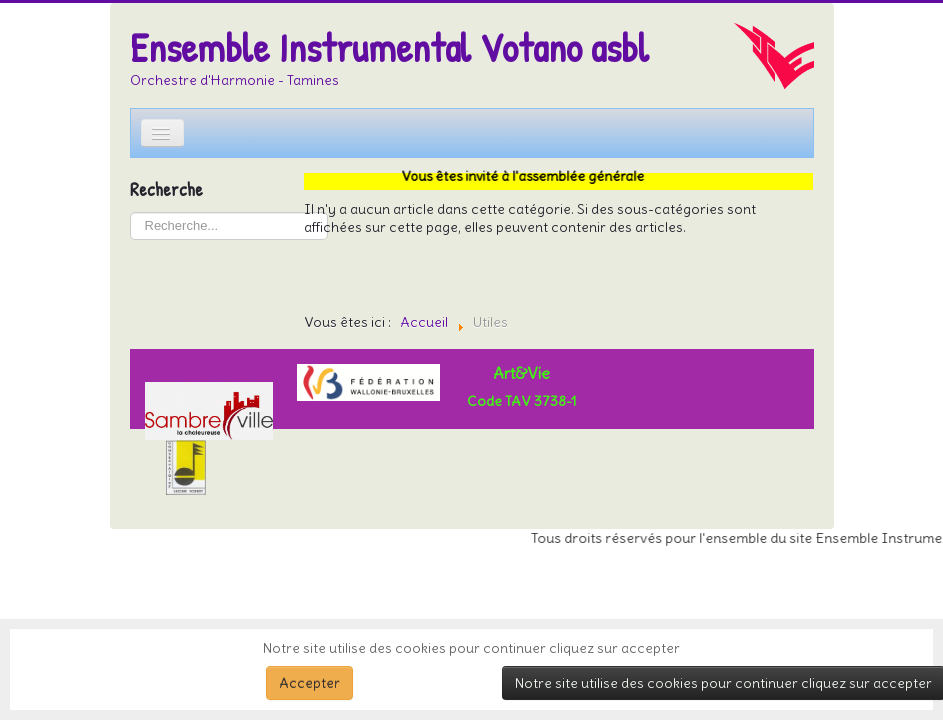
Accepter (309, 683)
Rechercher (130, 212)
